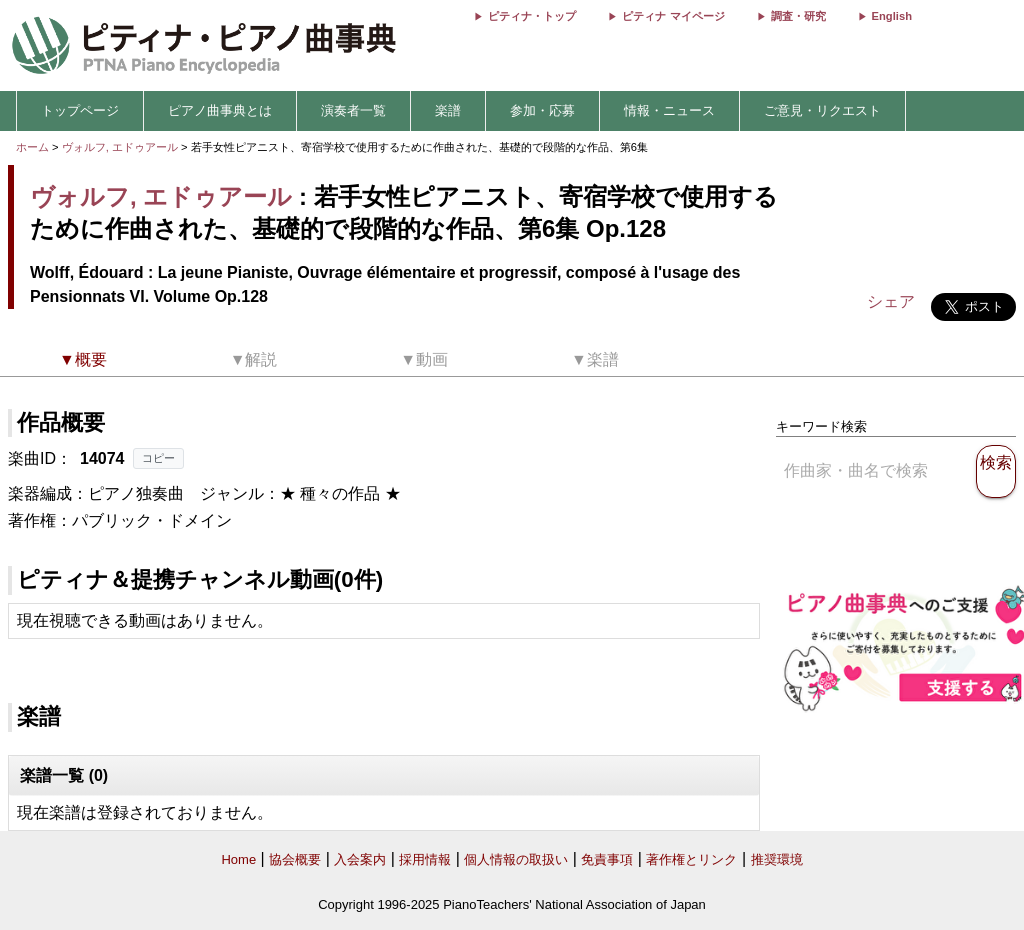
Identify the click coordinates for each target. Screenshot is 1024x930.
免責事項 (607, 859)
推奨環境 (777, 859)
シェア (891, 301)
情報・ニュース (669, 110)
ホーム (32, 147)
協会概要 (295, 859)
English (892, 16)
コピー (158, 458)
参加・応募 (542, 110)
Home (238, 859)
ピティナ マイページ (673, 16)
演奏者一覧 (353, 110)
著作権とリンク (691, 859)
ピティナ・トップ (532, 16)
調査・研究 (798, 16)
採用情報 (425, 859)
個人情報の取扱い (516, 859)
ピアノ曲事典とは (220, 110)
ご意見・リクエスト (822, 110)
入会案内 (360, 859)
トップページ (80, 110)
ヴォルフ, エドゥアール (120, 147)
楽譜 (448, 110)
